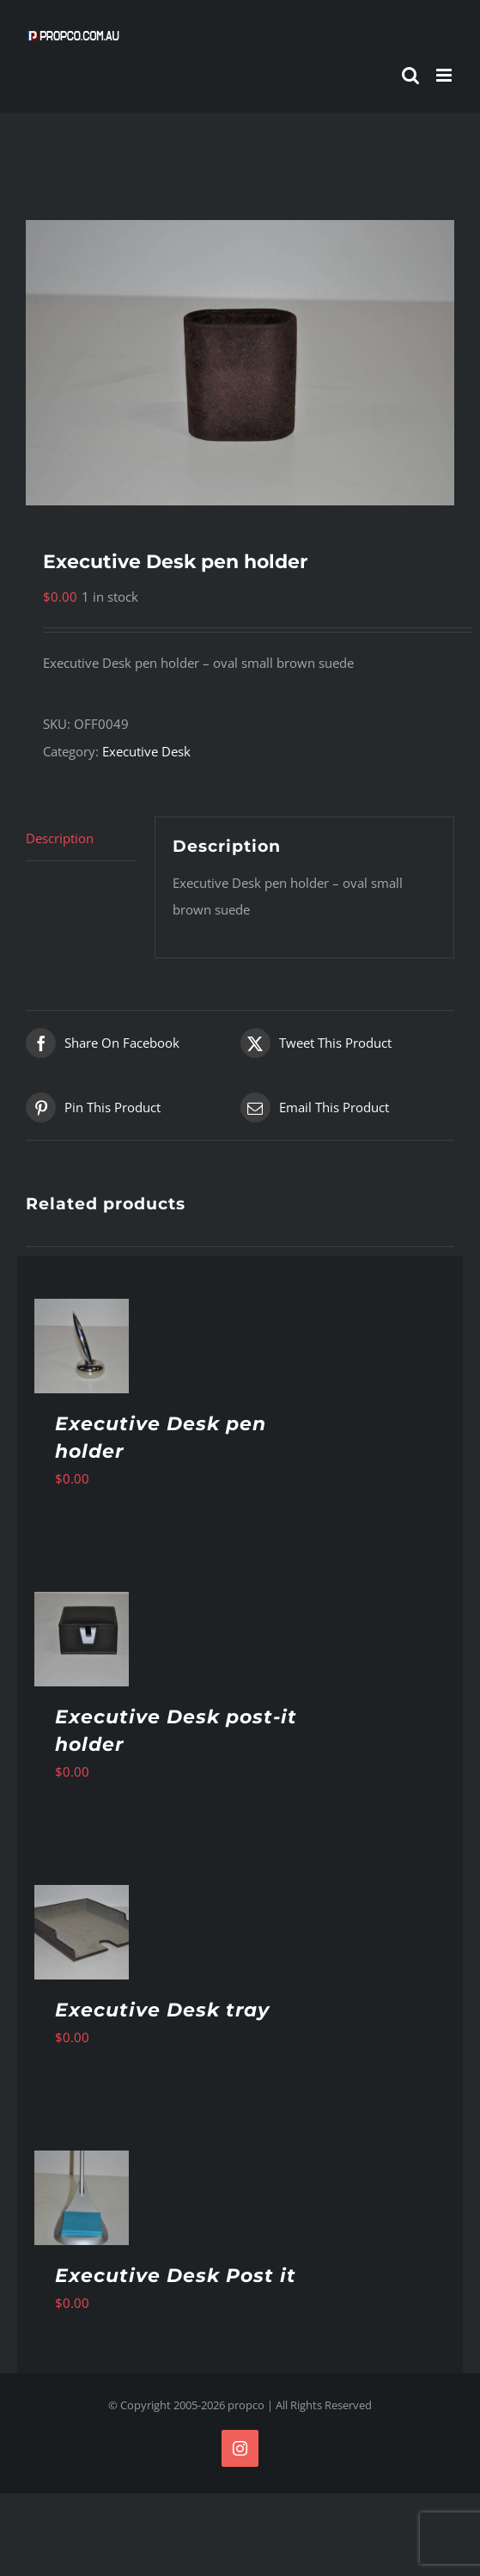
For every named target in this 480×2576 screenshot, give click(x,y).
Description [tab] (60, 838)
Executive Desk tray (162, 2010)
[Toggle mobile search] (410, 75)
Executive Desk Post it (175, 2275)
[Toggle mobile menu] (445, 75)
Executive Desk (146, 751)
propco (246, 2405)
